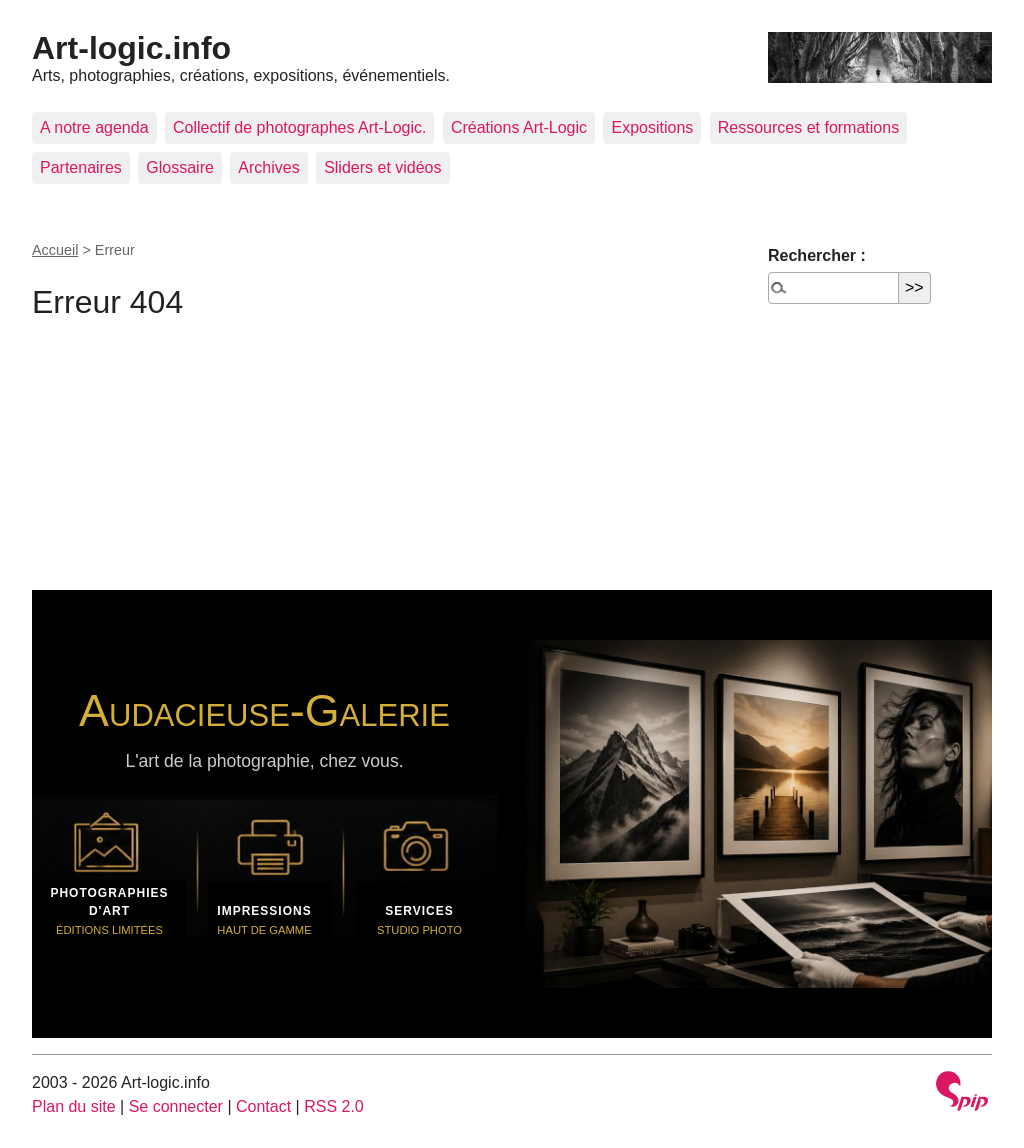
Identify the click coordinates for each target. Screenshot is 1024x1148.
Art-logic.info (131, 48)
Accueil (55, 250)
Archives (268, 167)
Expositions (652, 127)
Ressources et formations (808, 127)
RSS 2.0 (334, 1106)
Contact (263, 1106)
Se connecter (176, 1106)
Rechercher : (817, 255)
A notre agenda (94, 127)
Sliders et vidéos (382, 167)
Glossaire (180, 167)
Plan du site (74, 1106)
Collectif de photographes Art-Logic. (299, 127)
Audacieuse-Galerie (264, 710)
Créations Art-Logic (519, 127)
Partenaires (81, 167)
